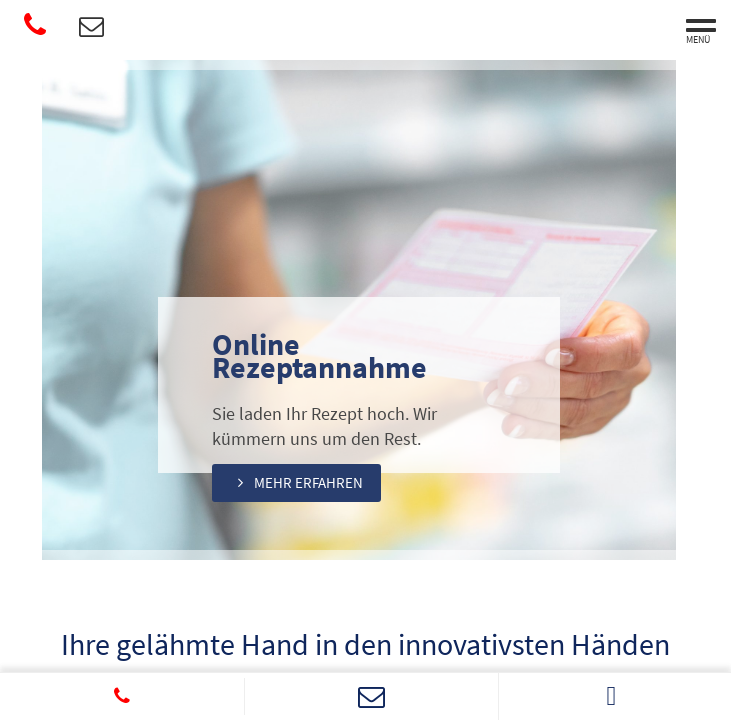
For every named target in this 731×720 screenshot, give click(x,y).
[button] (303, 482)
